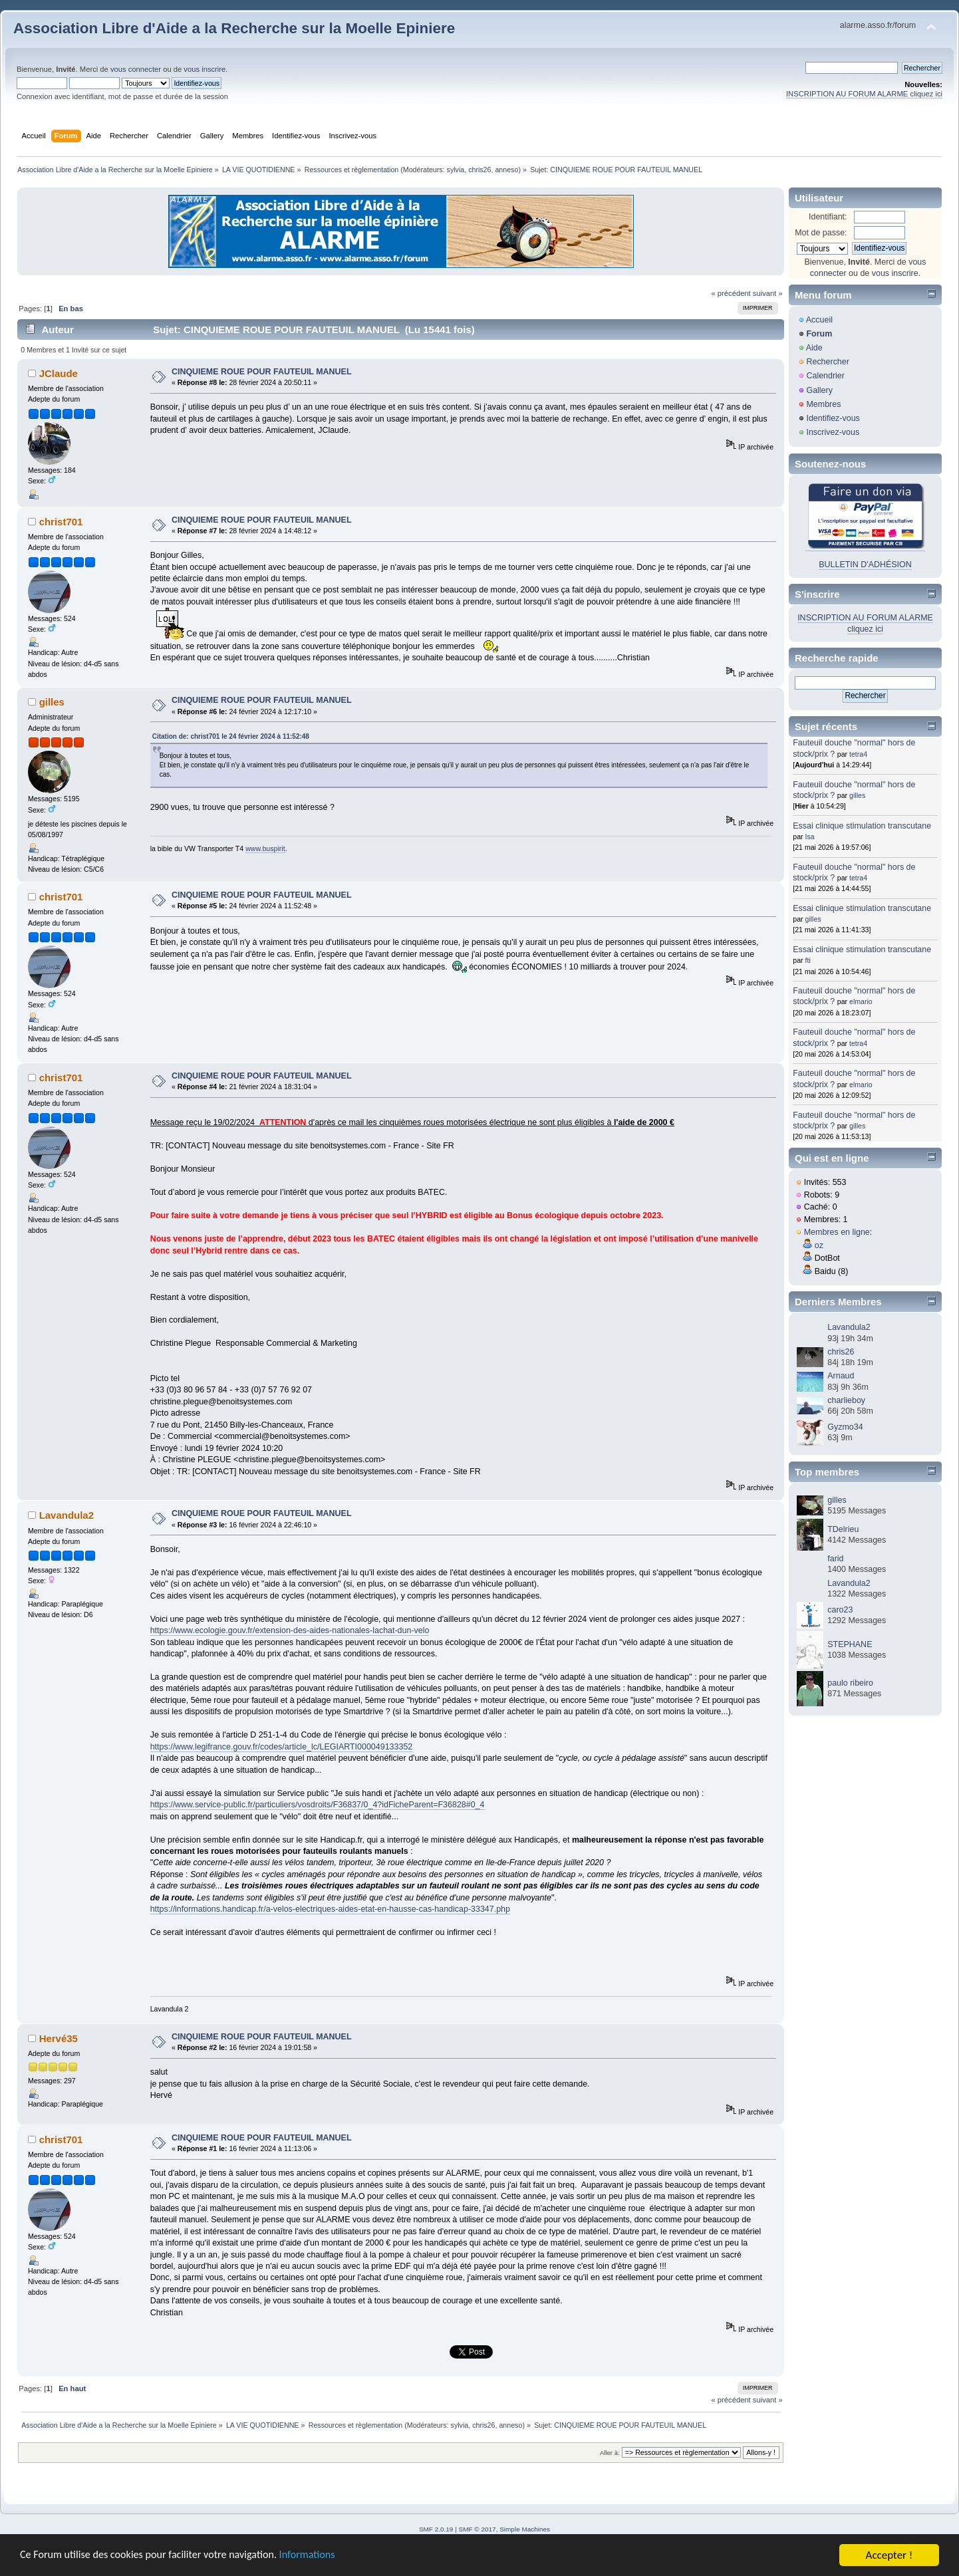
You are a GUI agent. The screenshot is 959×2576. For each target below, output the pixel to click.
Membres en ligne (837, 1232)
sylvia (456, 170)
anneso (506, 170)
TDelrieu (843, 1529)
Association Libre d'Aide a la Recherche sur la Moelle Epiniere (234, 28)
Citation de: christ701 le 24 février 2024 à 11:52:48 (230, 736)
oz (819, 1245)
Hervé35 (58, 2038)
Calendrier (825, 375)
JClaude (58, 373)
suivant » (768, 293)
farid (835, 1558)
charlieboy (846, 1400)
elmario (861, 1001)
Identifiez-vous (832, 418)
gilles (52, 702)
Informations (322, 2556)
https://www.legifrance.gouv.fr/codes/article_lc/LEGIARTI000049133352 (281, 1746)
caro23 (840, 1609)
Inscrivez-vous (832, 432)
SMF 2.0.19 (436, 2529)
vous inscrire (204, 69)
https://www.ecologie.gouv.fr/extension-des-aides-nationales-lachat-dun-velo (290, 1630)
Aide (814, 347)
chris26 (479, 170)
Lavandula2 (66, 1515)
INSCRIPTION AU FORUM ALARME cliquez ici (864, 94)
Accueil (819, 319)
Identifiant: (828, 216)
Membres (823, 404)
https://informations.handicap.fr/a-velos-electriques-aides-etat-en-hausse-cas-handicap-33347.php (330, 1909)
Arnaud (840, 1375)
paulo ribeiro (850, 1683)
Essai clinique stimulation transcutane (862, 826)
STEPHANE (849, 1644)
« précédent (730, 293)
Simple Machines (524, 2529)
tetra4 (858, 754)
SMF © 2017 (477, 2529)
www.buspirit (265, 848)
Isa (810, 836)
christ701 (61, 521)
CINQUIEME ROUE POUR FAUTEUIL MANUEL (262, 371)
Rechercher (827, 361)
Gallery (819, 390)
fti (808, 960)
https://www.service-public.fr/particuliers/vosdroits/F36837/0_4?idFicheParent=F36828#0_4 (317, 1804)
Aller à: (610, 2452)
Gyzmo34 (845, 1427)
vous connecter (135, 69)
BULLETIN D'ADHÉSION (865, 564)
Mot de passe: (821, 232)
